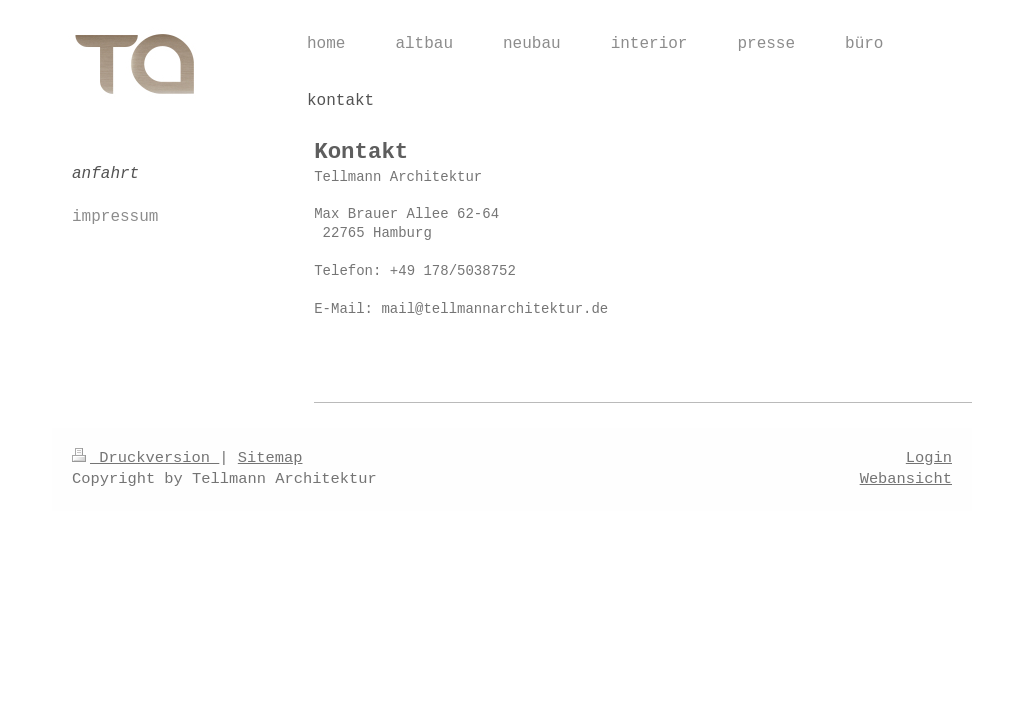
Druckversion (145, 458)
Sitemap (270, 458)
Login (929, 458)
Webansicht (906, 479)
